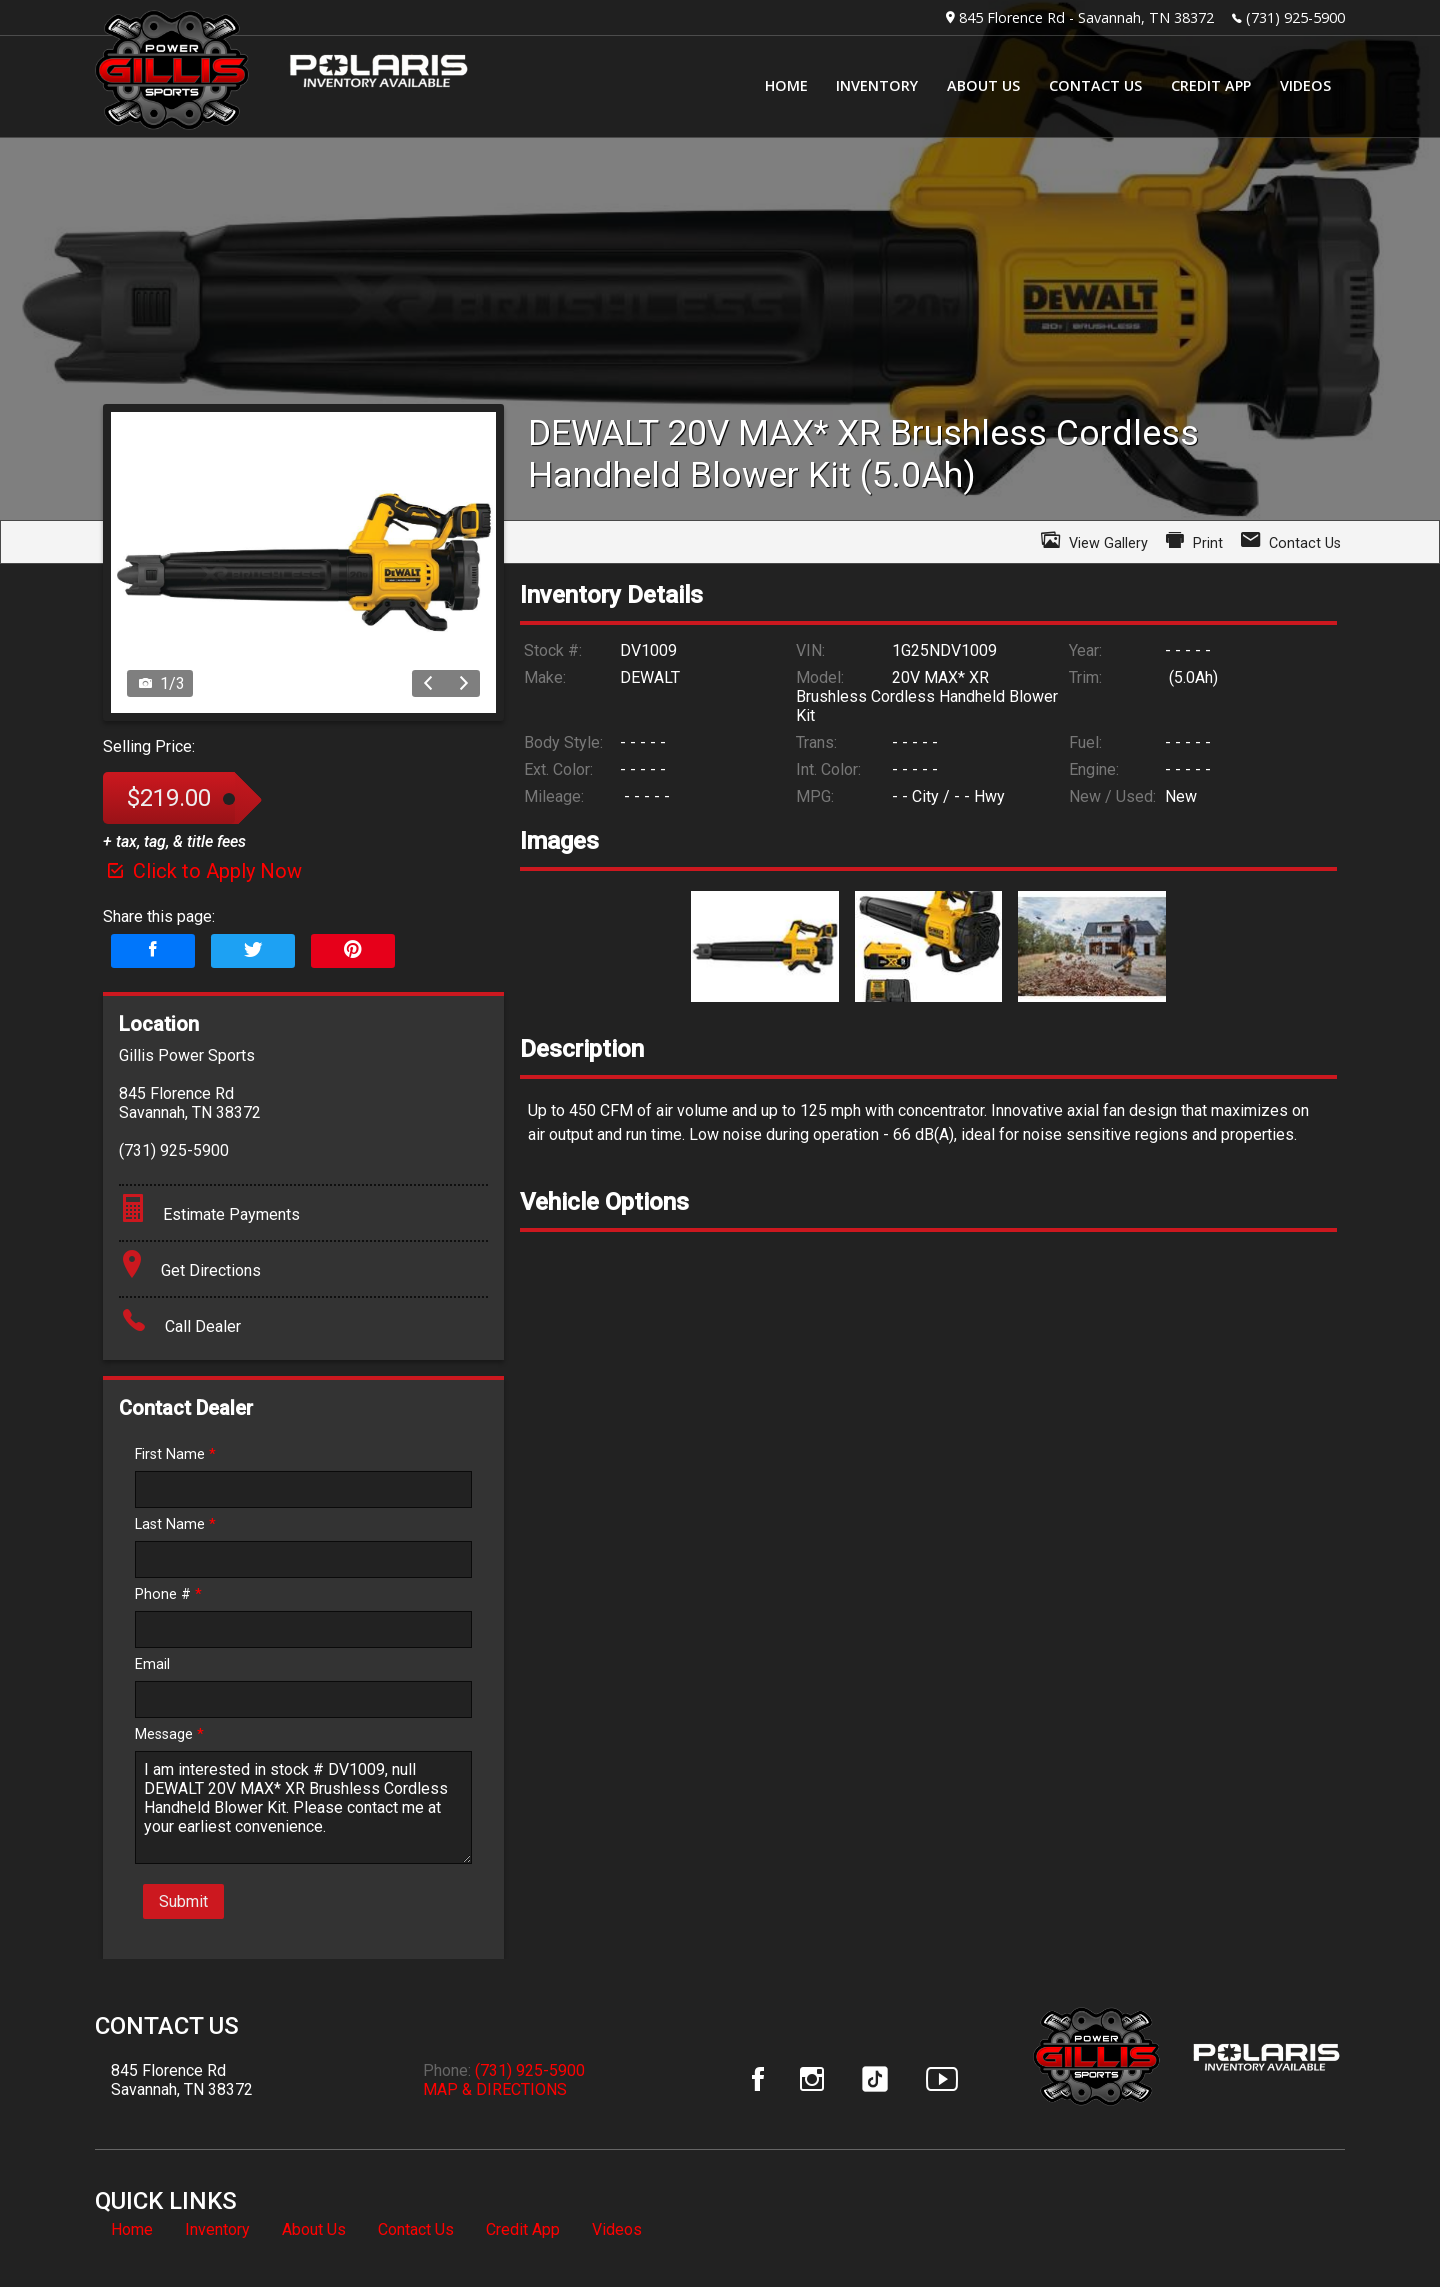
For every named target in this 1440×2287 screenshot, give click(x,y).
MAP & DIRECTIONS (495, 2089)
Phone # (168, 1594)
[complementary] (1380, 2227)
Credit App (523, 2229)
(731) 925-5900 (1295, 17)
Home (132, 2229)
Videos (617, 2229)
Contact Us (416, 2229)
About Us (314, 2229)
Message (169, 1734)
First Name (175, 1454)
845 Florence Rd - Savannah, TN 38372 (1086, 17)
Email (152, 1664)
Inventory (217, 2229)
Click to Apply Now (202, 871)
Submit (183, 1901)
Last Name (175, 1524)
